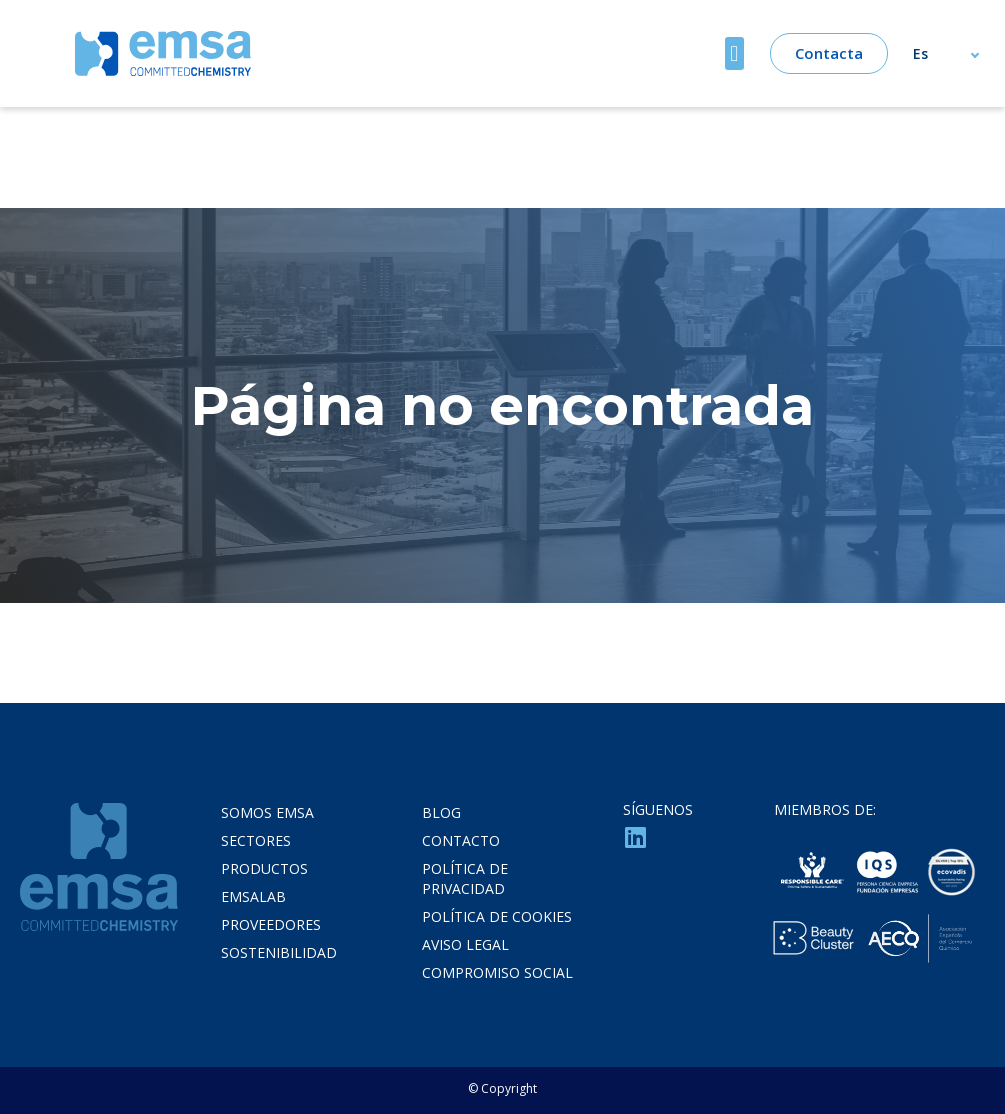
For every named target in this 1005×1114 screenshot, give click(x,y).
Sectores (256, 840)
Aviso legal (465, 944)
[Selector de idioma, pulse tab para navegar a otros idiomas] (955, 53)
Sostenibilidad (279, 952)
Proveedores (271, 924)
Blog (441, 812)
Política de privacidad (465, 878)
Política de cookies (497, 916)
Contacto (461, 840)
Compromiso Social (497, 972)
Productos (264, 868)
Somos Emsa (267, 812)
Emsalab (253, 896)
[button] (734, 53)
